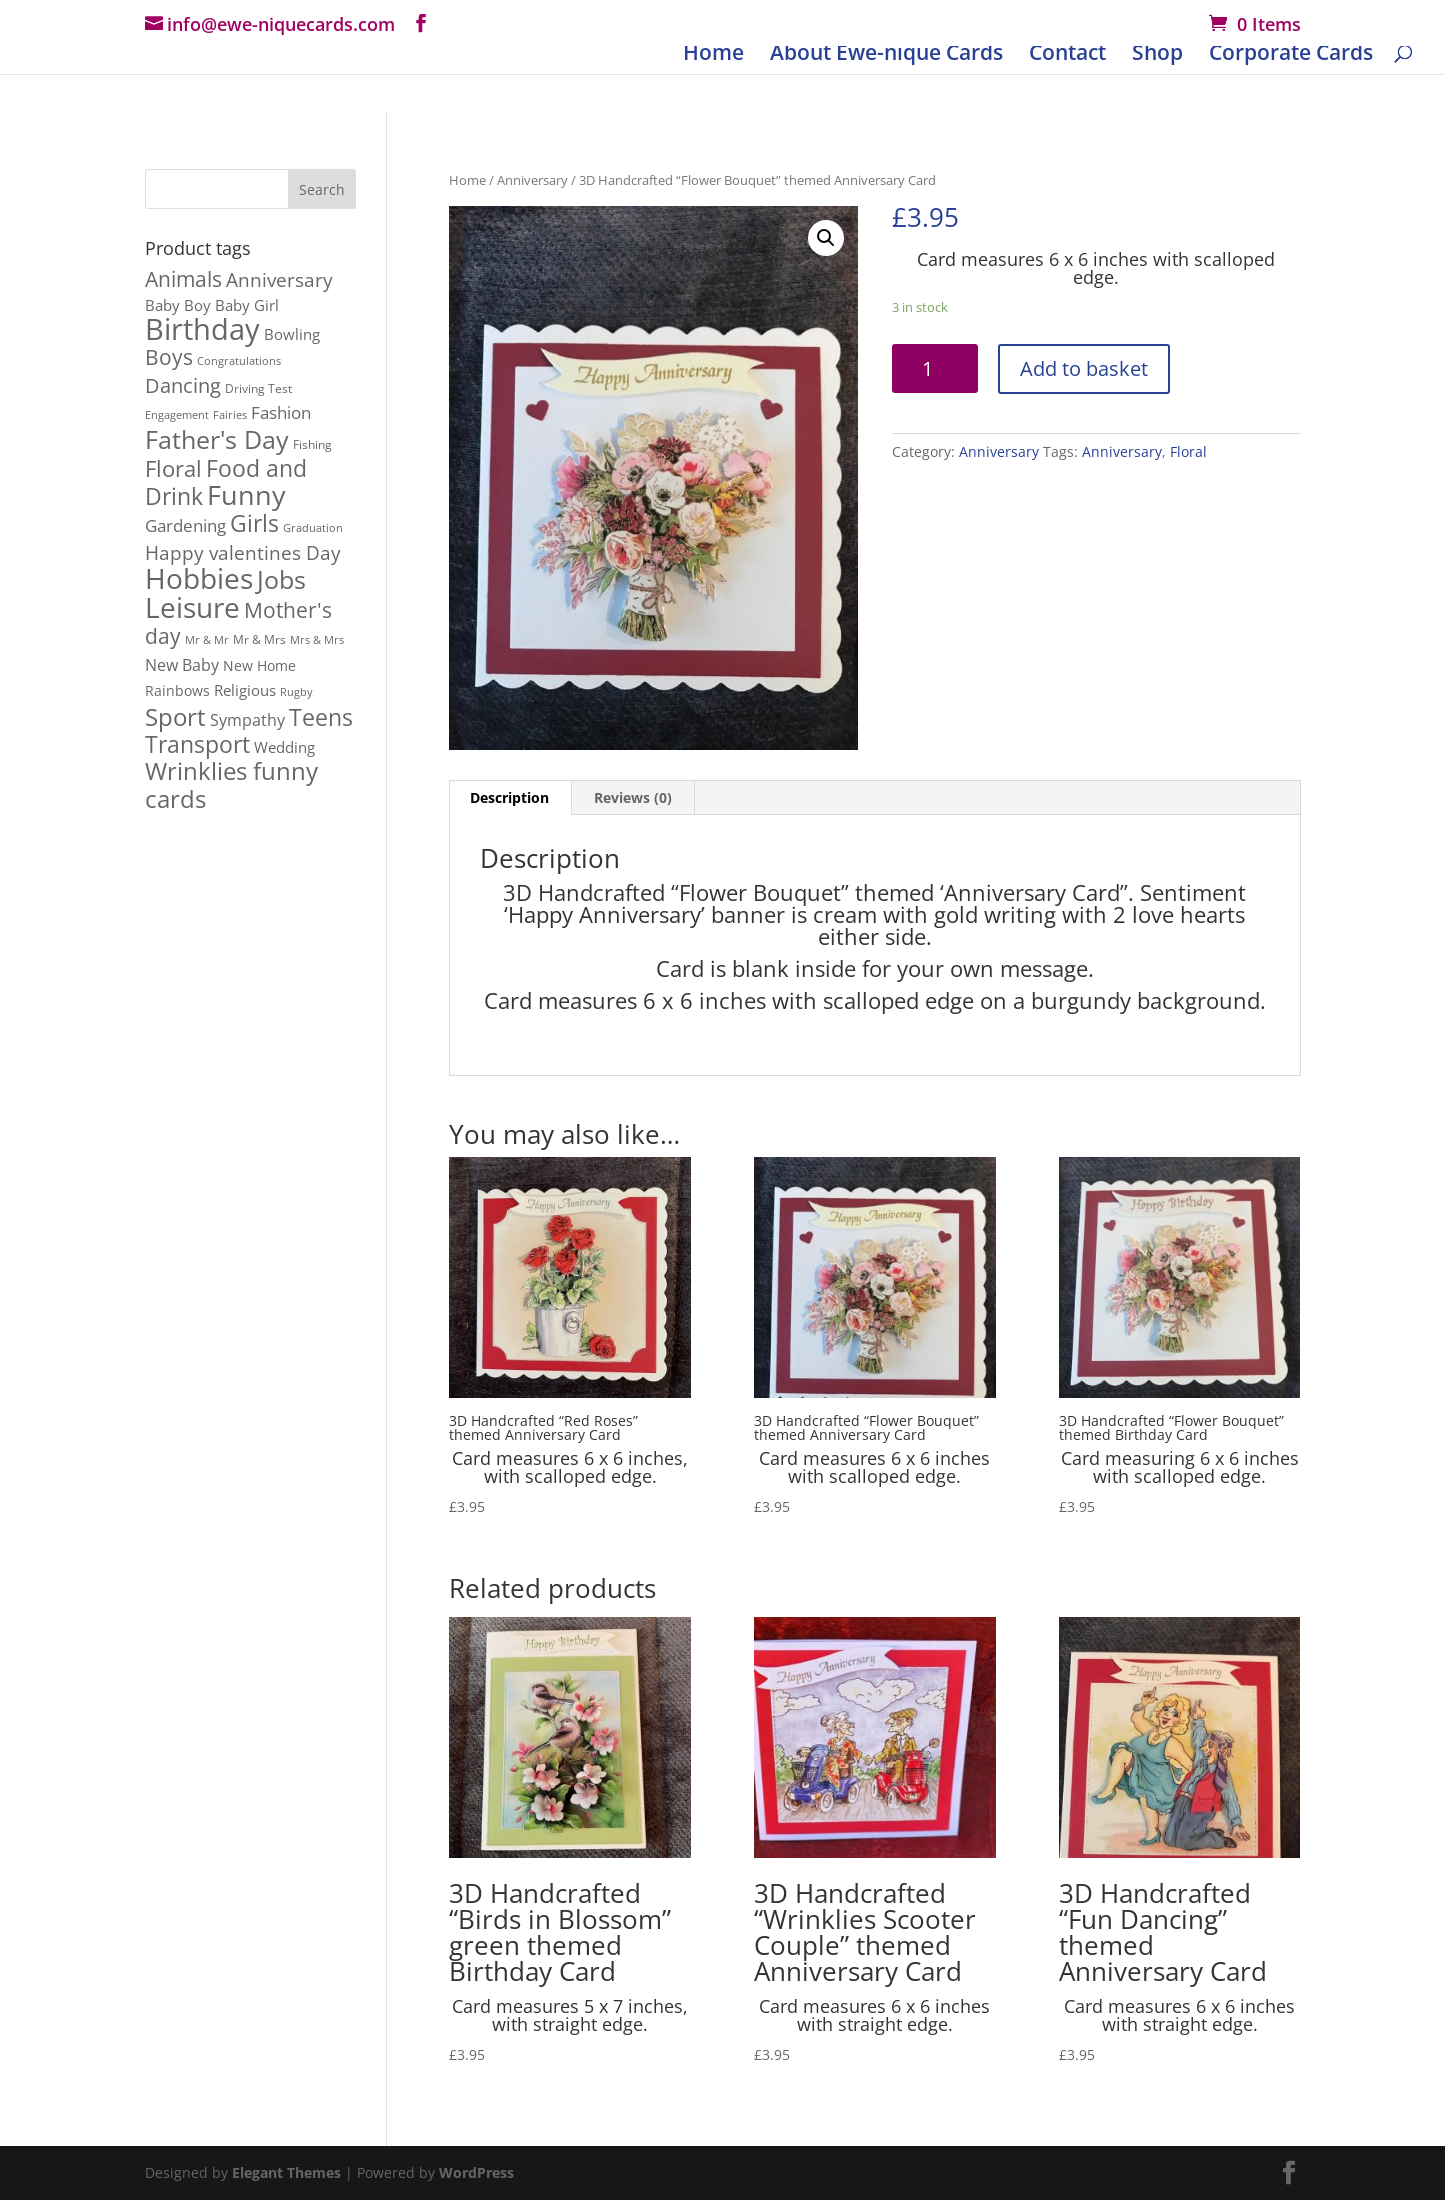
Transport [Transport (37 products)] (197, 744)
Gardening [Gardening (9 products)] (185, 525)
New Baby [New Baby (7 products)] (182, 664)
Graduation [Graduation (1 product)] (313, 528)
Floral (1188, 451)
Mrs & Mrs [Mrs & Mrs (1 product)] (317, 640)
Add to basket (1084, 368)
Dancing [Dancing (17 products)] (183, 385)
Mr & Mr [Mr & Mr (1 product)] (207, 640)
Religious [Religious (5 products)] (245, 690)
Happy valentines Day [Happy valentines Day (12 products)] (243, 552)
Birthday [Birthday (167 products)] (202, 329)
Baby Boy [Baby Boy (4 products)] (178, 305)
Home (713, 55)
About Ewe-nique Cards (886, 55)
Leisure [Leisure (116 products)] (192, 607)
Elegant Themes (286, 2172)
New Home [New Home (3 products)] (259, 666)
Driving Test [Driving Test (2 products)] (258, 388)
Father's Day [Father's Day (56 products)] (217, 439)
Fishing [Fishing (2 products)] (312, 444)
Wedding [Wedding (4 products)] (284, 747)
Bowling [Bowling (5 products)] (292, 334)
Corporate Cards (1291, 55)
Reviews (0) (633, 797)
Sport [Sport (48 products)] (175, 716)
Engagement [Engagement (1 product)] (177, 415)
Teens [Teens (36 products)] (321, 717)
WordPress (476, 2172)
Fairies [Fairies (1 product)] (230, 415)
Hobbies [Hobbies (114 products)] (199, 578)
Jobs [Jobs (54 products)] (281, 579)
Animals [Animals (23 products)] (183, 278)
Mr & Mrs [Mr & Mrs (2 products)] (259, 639)
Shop (1157, 55)
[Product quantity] (935, 368)
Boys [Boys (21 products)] (169, 357)
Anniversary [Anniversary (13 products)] (279, 280)
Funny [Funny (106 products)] (246, 494)
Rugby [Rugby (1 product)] (296, 692)
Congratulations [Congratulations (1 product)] (239, 361)
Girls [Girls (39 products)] (254, 523)
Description (509, 797)
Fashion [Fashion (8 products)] (281, 412)
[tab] (510, 798)
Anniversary (532, 180)
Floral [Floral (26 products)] (173, 468)
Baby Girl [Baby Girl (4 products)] (247, 305)
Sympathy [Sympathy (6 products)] (247, 720)
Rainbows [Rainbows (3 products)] (177, 691)
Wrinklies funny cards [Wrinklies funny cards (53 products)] (231, 784)
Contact (1067, 55)
